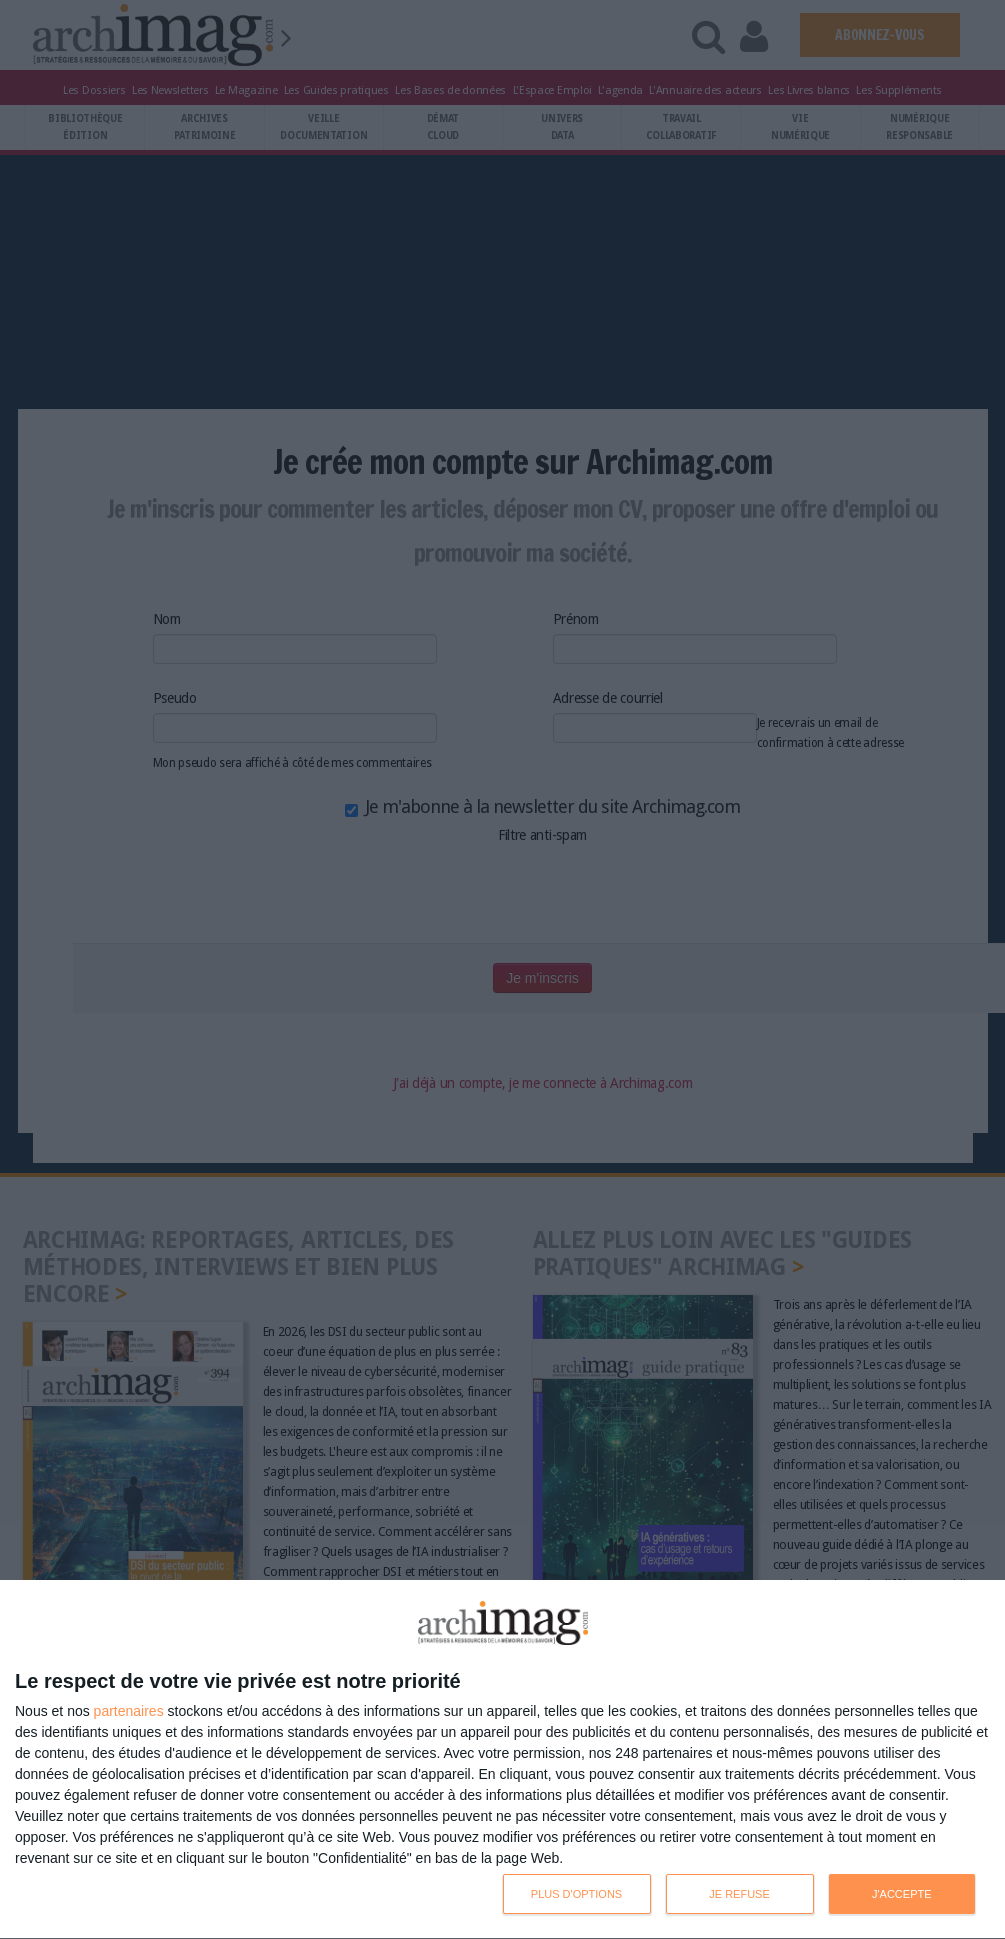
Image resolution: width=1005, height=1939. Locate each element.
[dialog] (502, 1760)
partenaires (129, 1711)
